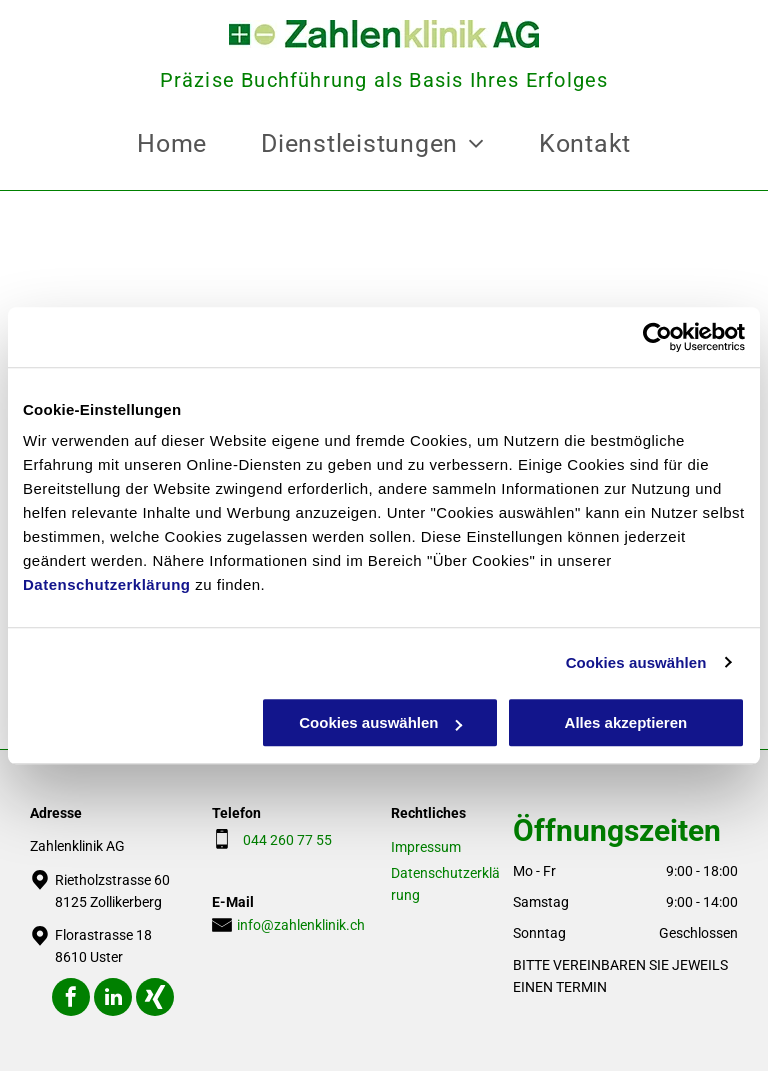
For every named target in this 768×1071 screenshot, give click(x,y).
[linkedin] (113, 999)
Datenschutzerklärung (107, 584)
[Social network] (155, 999)
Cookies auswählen (636, 662)
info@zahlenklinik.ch (301, 925)
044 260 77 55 (284, 840)
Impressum (426, 847)
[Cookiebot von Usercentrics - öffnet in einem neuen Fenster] (657, 337)
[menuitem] (172, 144)
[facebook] (71, 999)
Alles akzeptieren (626, 722)
